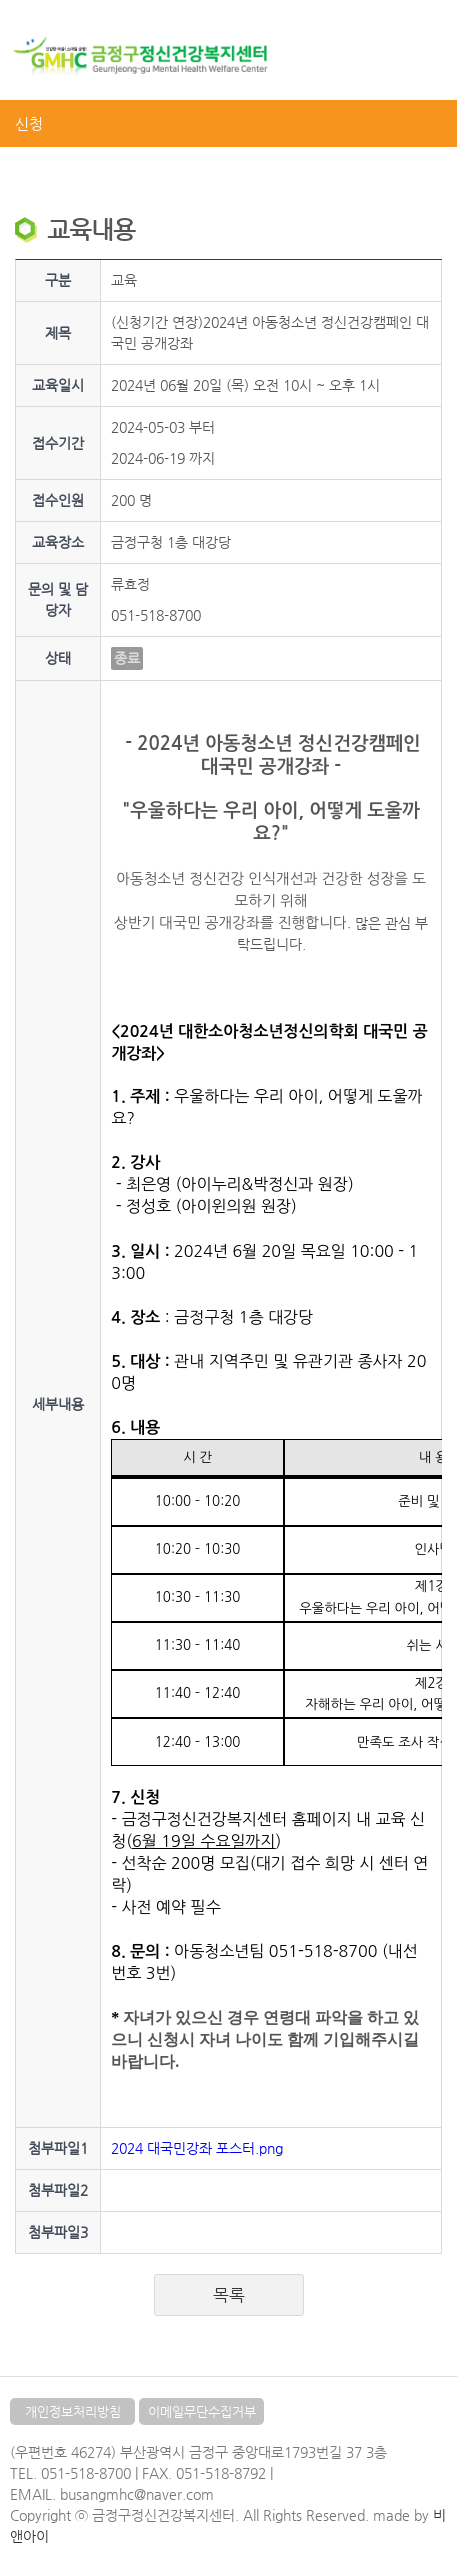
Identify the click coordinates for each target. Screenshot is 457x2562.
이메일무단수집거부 (202, 2411)
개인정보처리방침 (73, 2411)
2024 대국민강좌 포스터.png (197, 2148)
